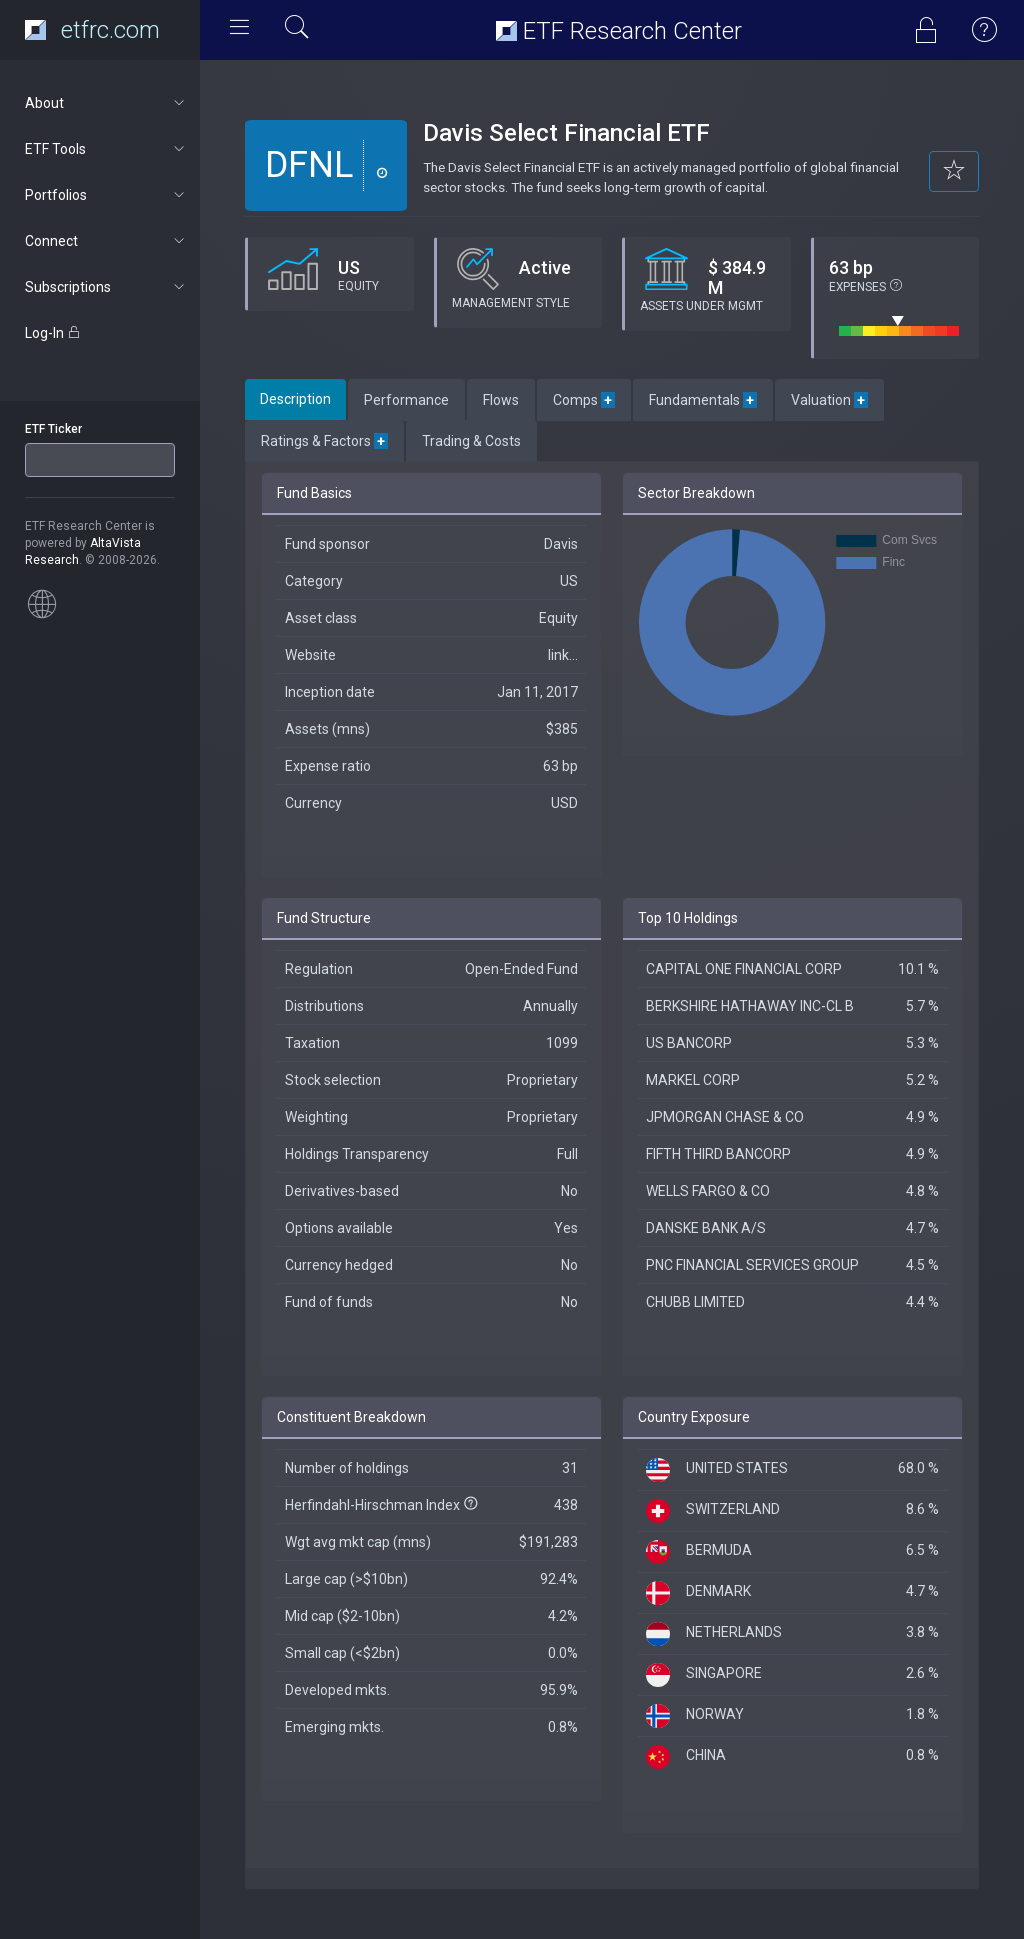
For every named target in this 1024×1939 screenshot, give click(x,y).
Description (295, 399)
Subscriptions (106, 287)
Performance (406, 400)
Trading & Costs (471, 441)
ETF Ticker (53, 429)
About (106, 103)
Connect (106, 241)
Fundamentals (703, 400)
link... (563, 655)
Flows (501, 400)
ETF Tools (106, 149)
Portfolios (106, 195)
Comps (584, 400)
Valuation (829, 400)
